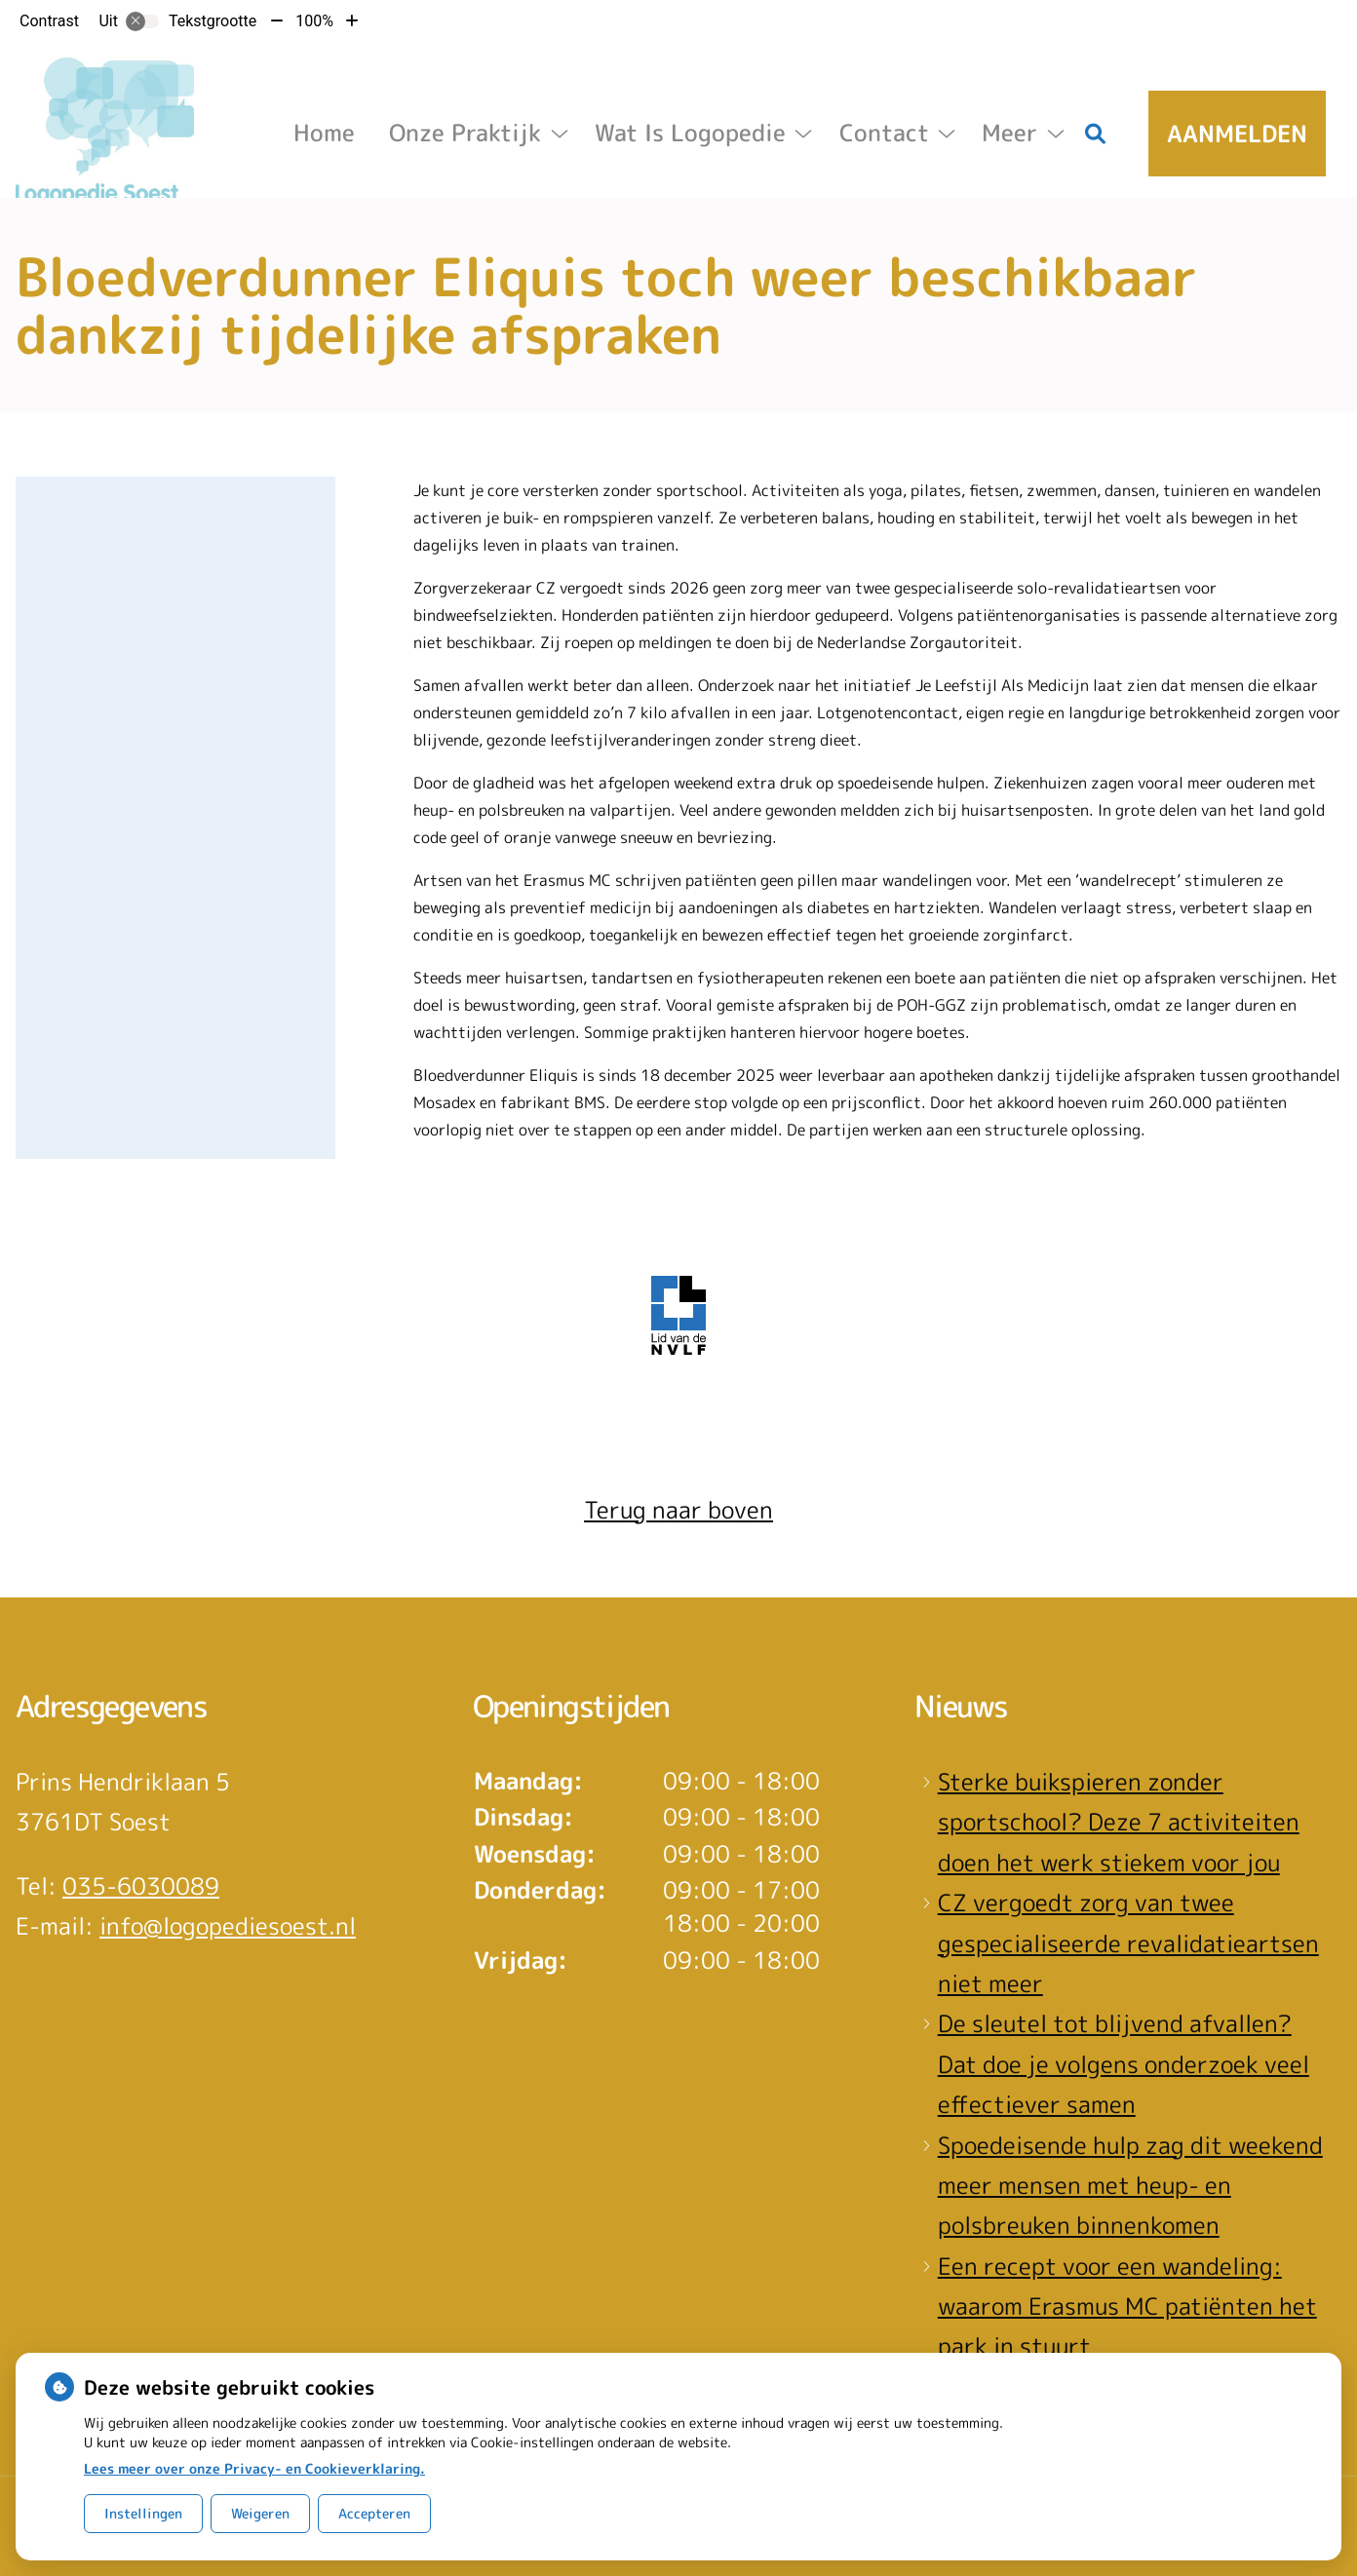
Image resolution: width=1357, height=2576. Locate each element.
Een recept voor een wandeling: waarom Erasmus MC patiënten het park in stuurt (1127, 2306)
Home (324, 132)
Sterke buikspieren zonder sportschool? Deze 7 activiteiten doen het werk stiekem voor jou (1118, 1822)
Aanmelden (1237, 133)
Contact (884, 132)
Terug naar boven (678, 1509)
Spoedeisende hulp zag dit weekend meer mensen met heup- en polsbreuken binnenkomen (1130, 2186)
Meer (1009, 132)
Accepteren (374, 2513)
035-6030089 (140, 1886)
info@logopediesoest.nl (227, 1925)
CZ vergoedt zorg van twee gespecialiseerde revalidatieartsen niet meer (1128, 1943)
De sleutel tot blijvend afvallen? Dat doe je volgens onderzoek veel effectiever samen (1123, 2064)
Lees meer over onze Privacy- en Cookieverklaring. (254, 2468)
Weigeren (260, 2513)
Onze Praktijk (465, 132)
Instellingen (143, 2513)
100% (314, 21)
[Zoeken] (1095, 133)
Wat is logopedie (690, 132)
